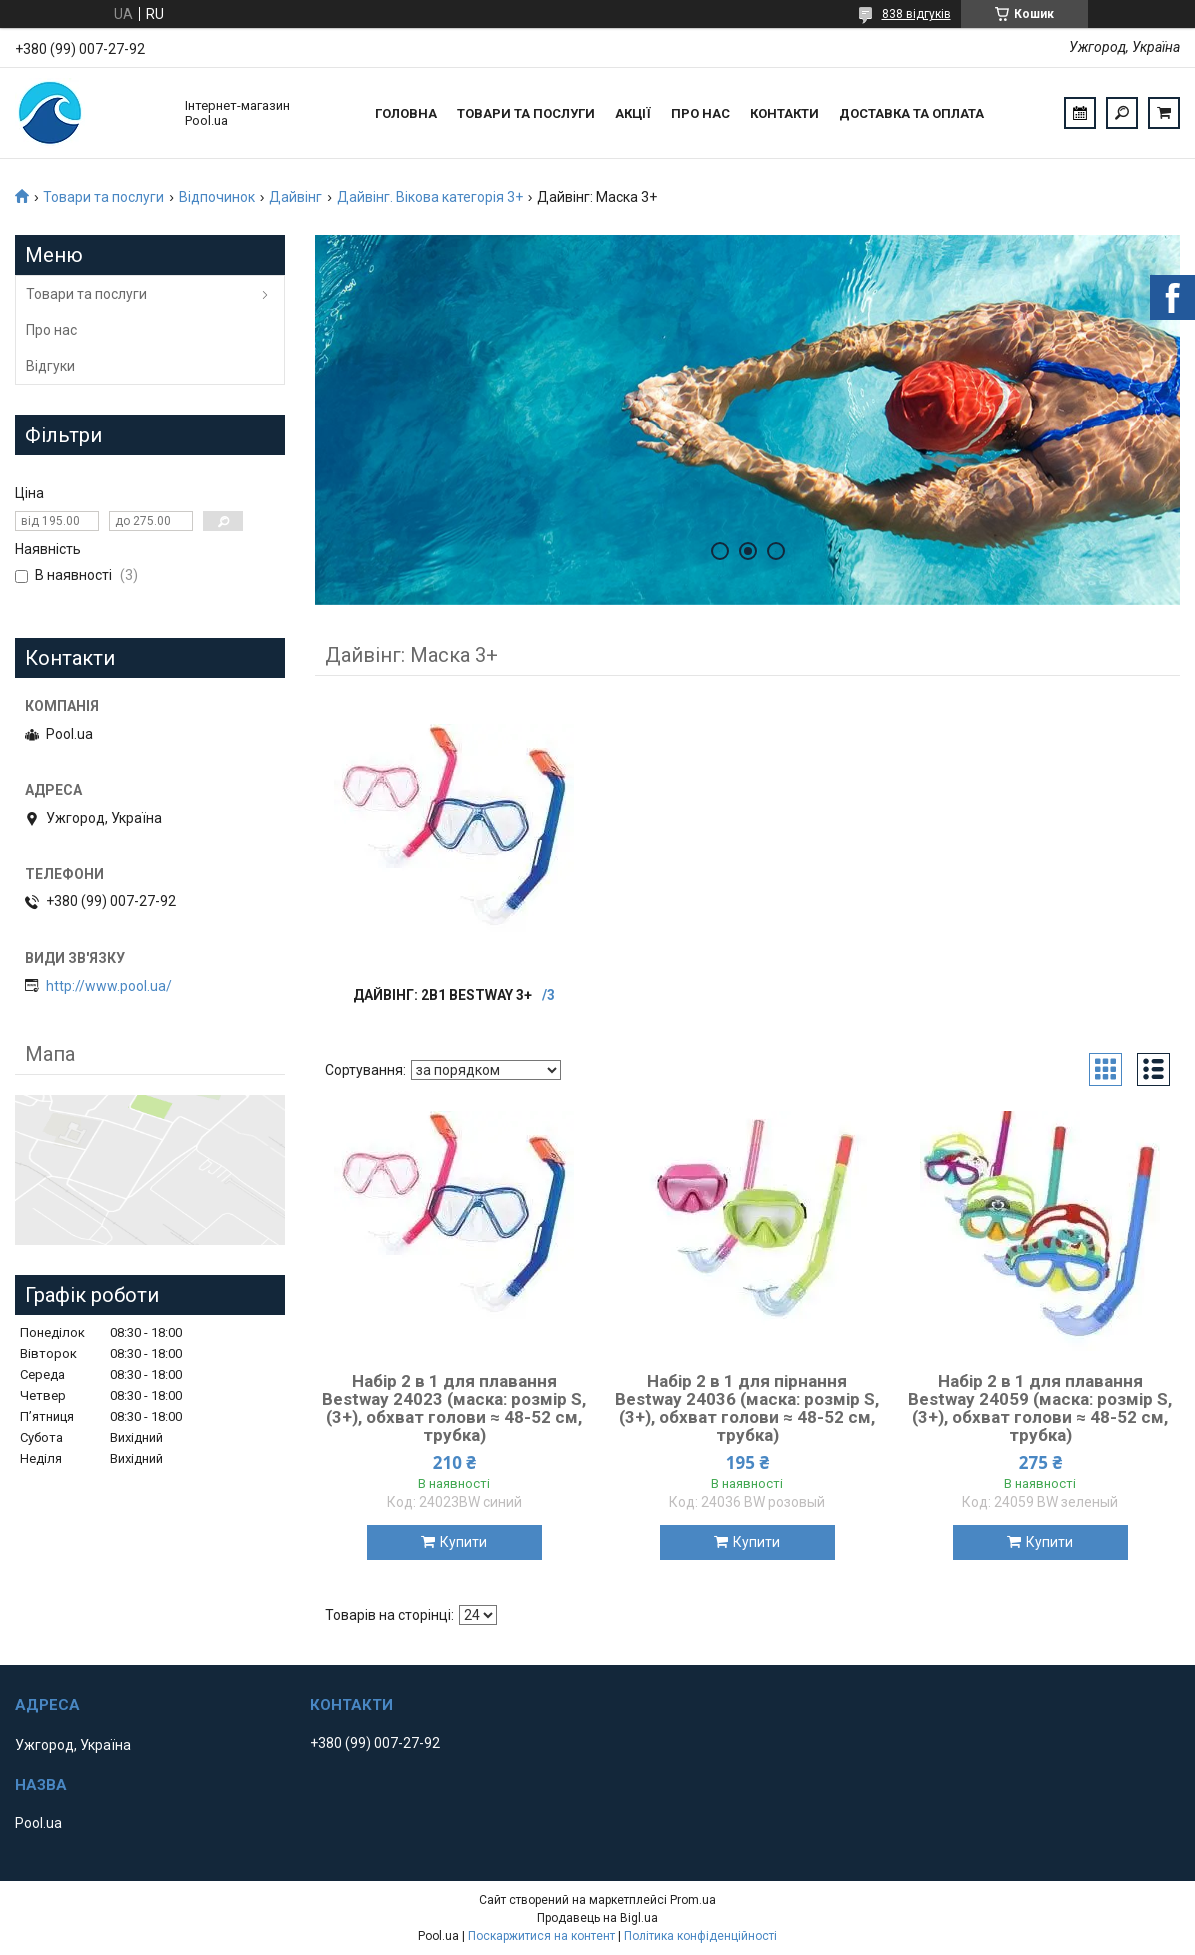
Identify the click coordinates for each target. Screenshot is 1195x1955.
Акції (633, 113)
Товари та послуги (526, 113)
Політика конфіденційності (700, 1936)
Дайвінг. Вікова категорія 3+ (430, 197)
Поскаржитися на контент (541, 1936)
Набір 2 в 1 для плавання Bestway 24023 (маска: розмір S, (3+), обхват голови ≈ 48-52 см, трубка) (454, 1408)
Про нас (700, 113)
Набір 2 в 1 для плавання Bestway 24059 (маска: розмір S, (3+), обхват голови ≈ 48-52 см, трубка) (1040, 1408)
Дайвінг (295, 197)
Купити (463, 1542)
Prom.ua (693, 1900)
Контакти (784, 113)
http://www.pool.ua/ (109, 986)
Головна (406, 113)
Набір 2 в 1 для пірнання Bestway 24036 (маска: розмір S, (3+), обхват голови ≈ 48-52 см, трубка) (747, 1408)
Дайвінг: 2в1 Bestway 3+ (442, 995)
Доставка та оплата (911, 113)
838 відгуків (916, 14)
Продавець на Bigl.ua (597, 1918)
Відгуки (50, 366)
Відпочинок (217, 197)
